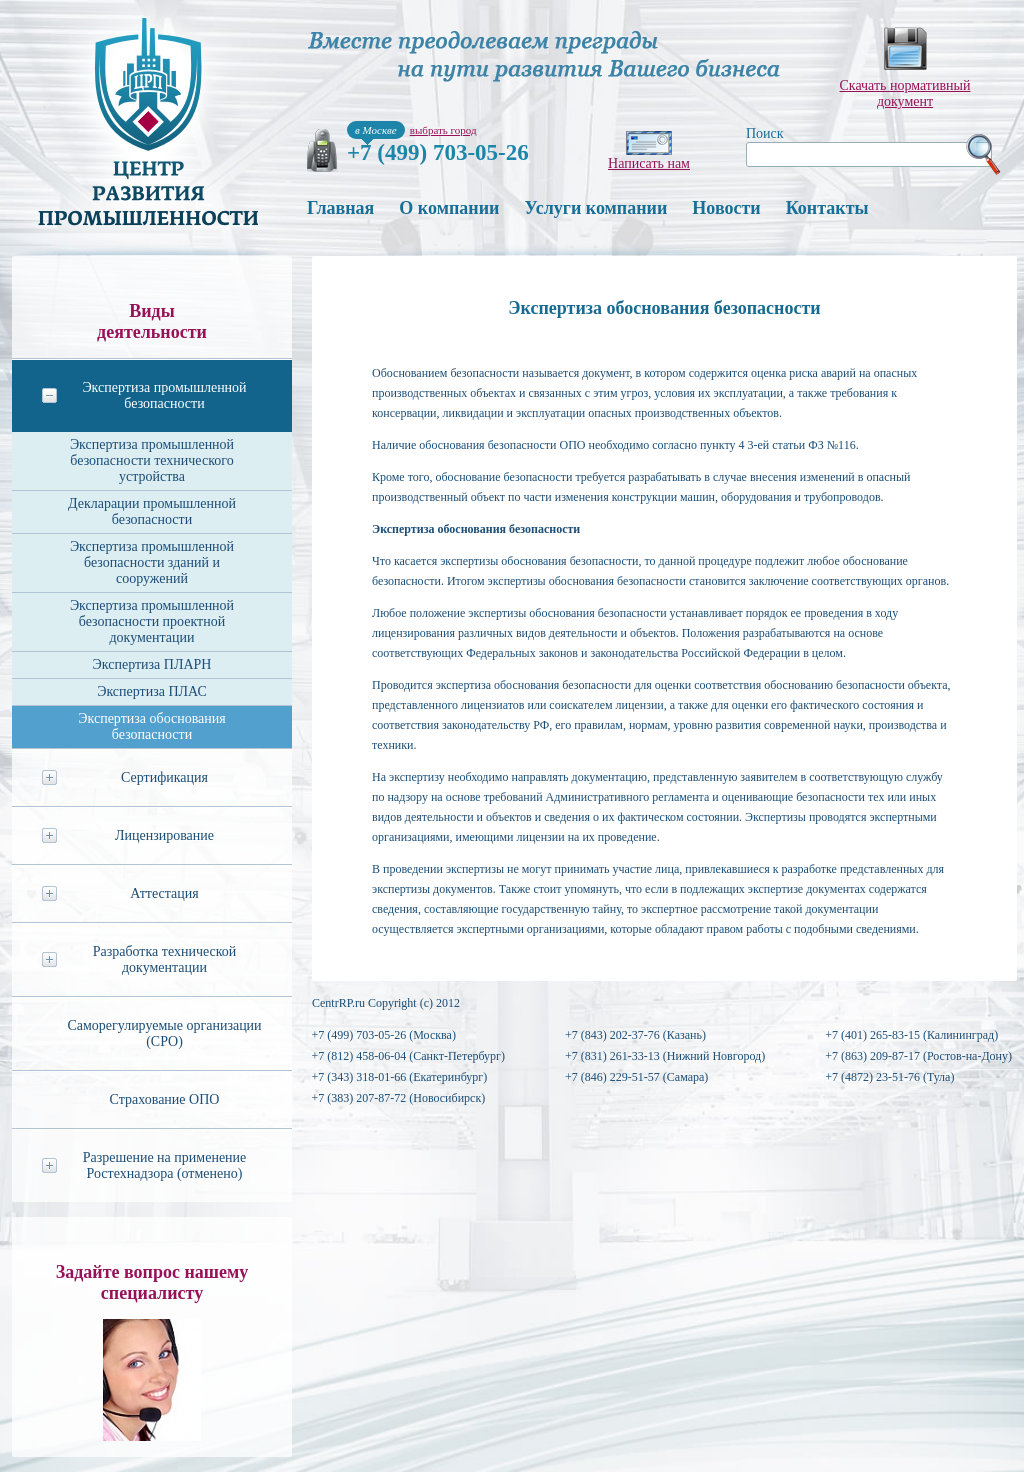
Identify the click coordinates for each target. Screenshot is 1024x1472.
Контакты (827, 208)
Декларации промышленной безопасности (152, 511)
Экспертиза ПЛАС (152, 691)
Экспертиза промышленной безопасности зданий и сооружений (152, 562)
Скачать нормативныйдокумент (905, 93)
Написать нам (649, 163)
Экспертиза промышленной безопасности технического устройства (152, 460)
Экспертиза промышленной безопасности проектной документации (152, 621)
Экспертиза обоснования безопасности (152, 726)
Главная (340, 208)
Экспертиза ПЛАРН (152, 664)
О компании (449, 208)
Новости (726, 208)
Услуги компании (595, 208)
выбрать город (443, 130)
